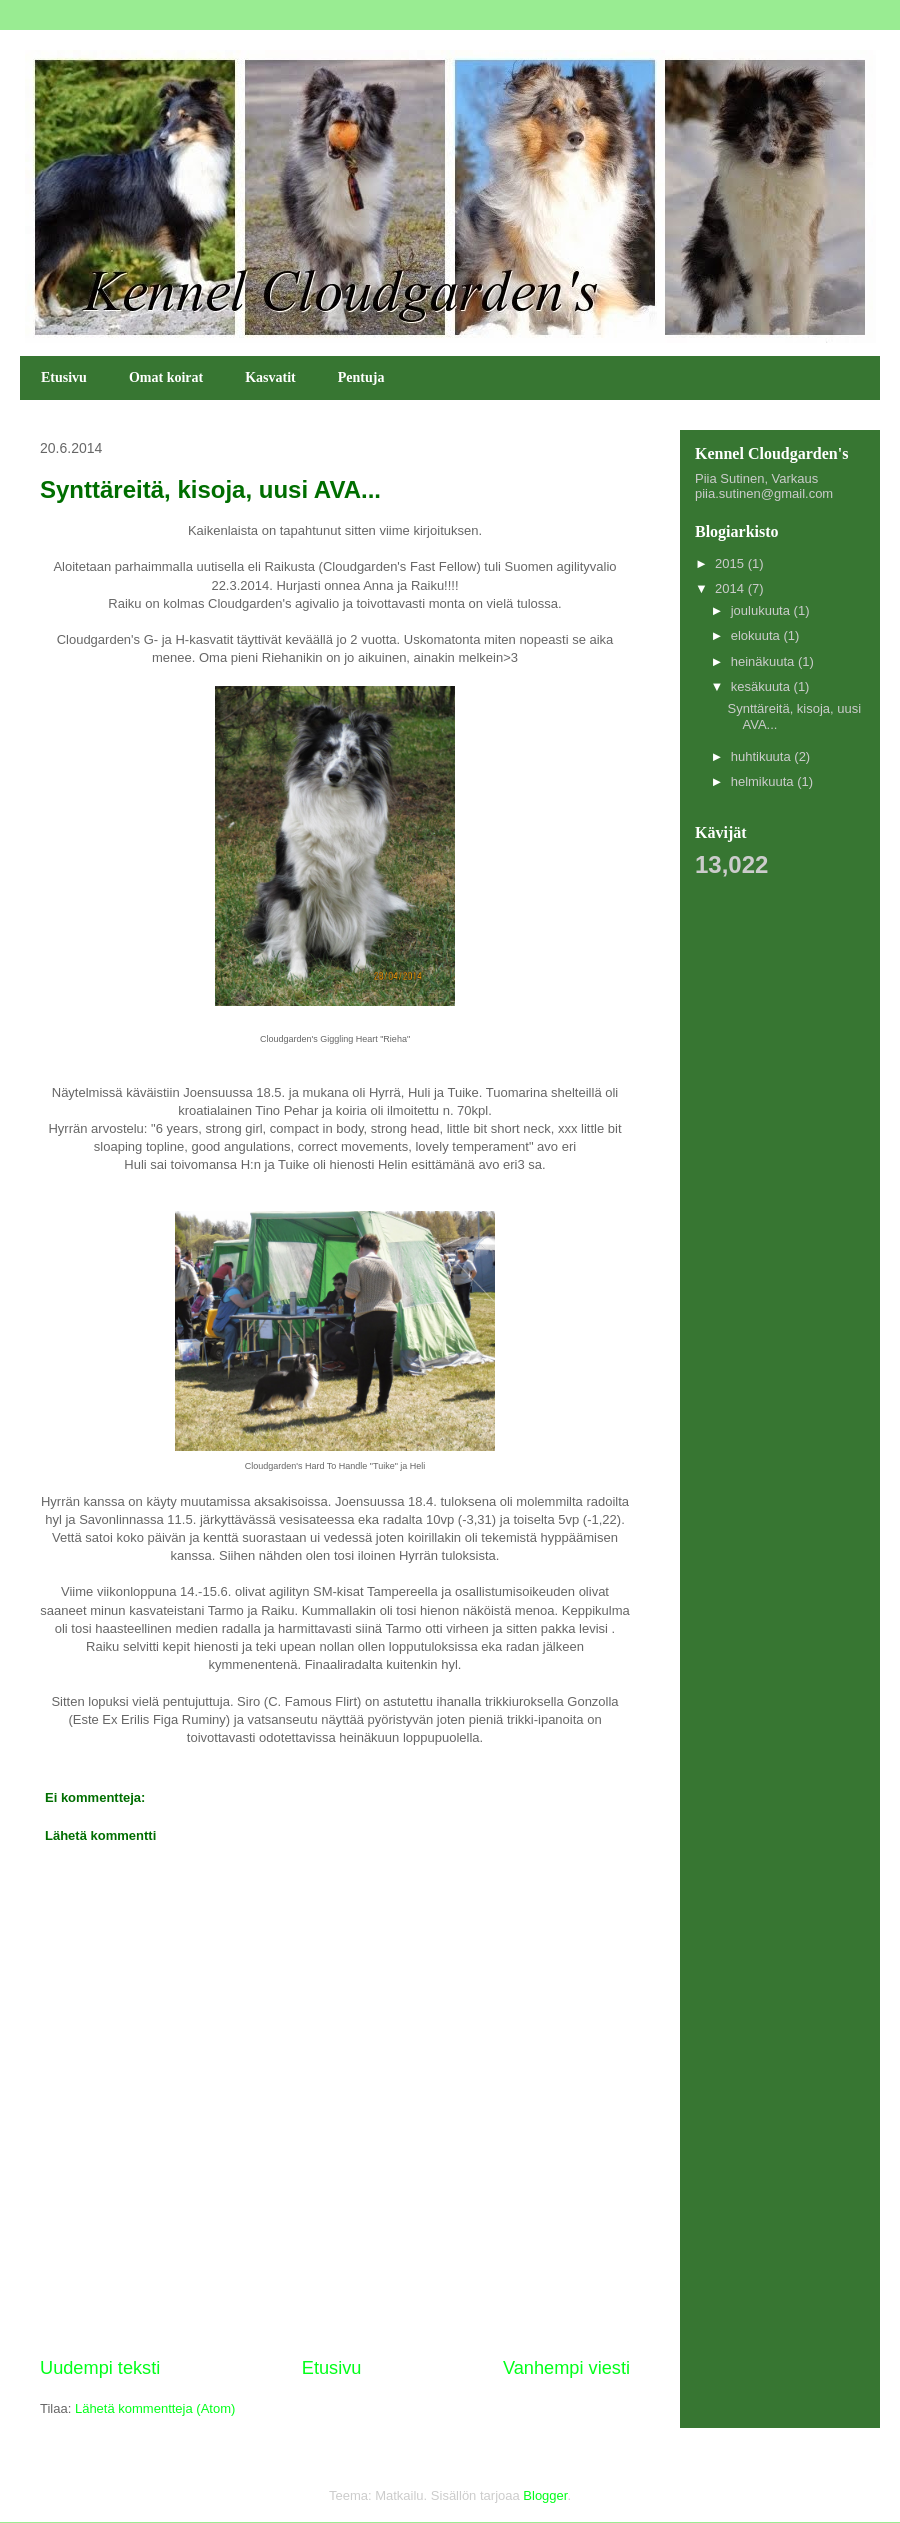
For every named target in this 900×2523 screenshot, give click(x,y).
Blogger (545, 2495)
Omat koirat (166, 377)
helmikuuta (764, 781)
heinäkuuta (764, 661)
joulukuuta (762, 610)
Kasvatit (270, 377)
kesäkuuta (762, 686)
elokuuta (757, 635)
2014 (731, 588)
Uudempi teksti (100, 2368)
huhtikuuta (763, 756)
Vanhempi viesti (566, 2368)
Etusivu (64, 377)
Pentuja (361, 377)
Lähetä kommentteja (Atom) (155, 2408)
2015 (731, 563)
